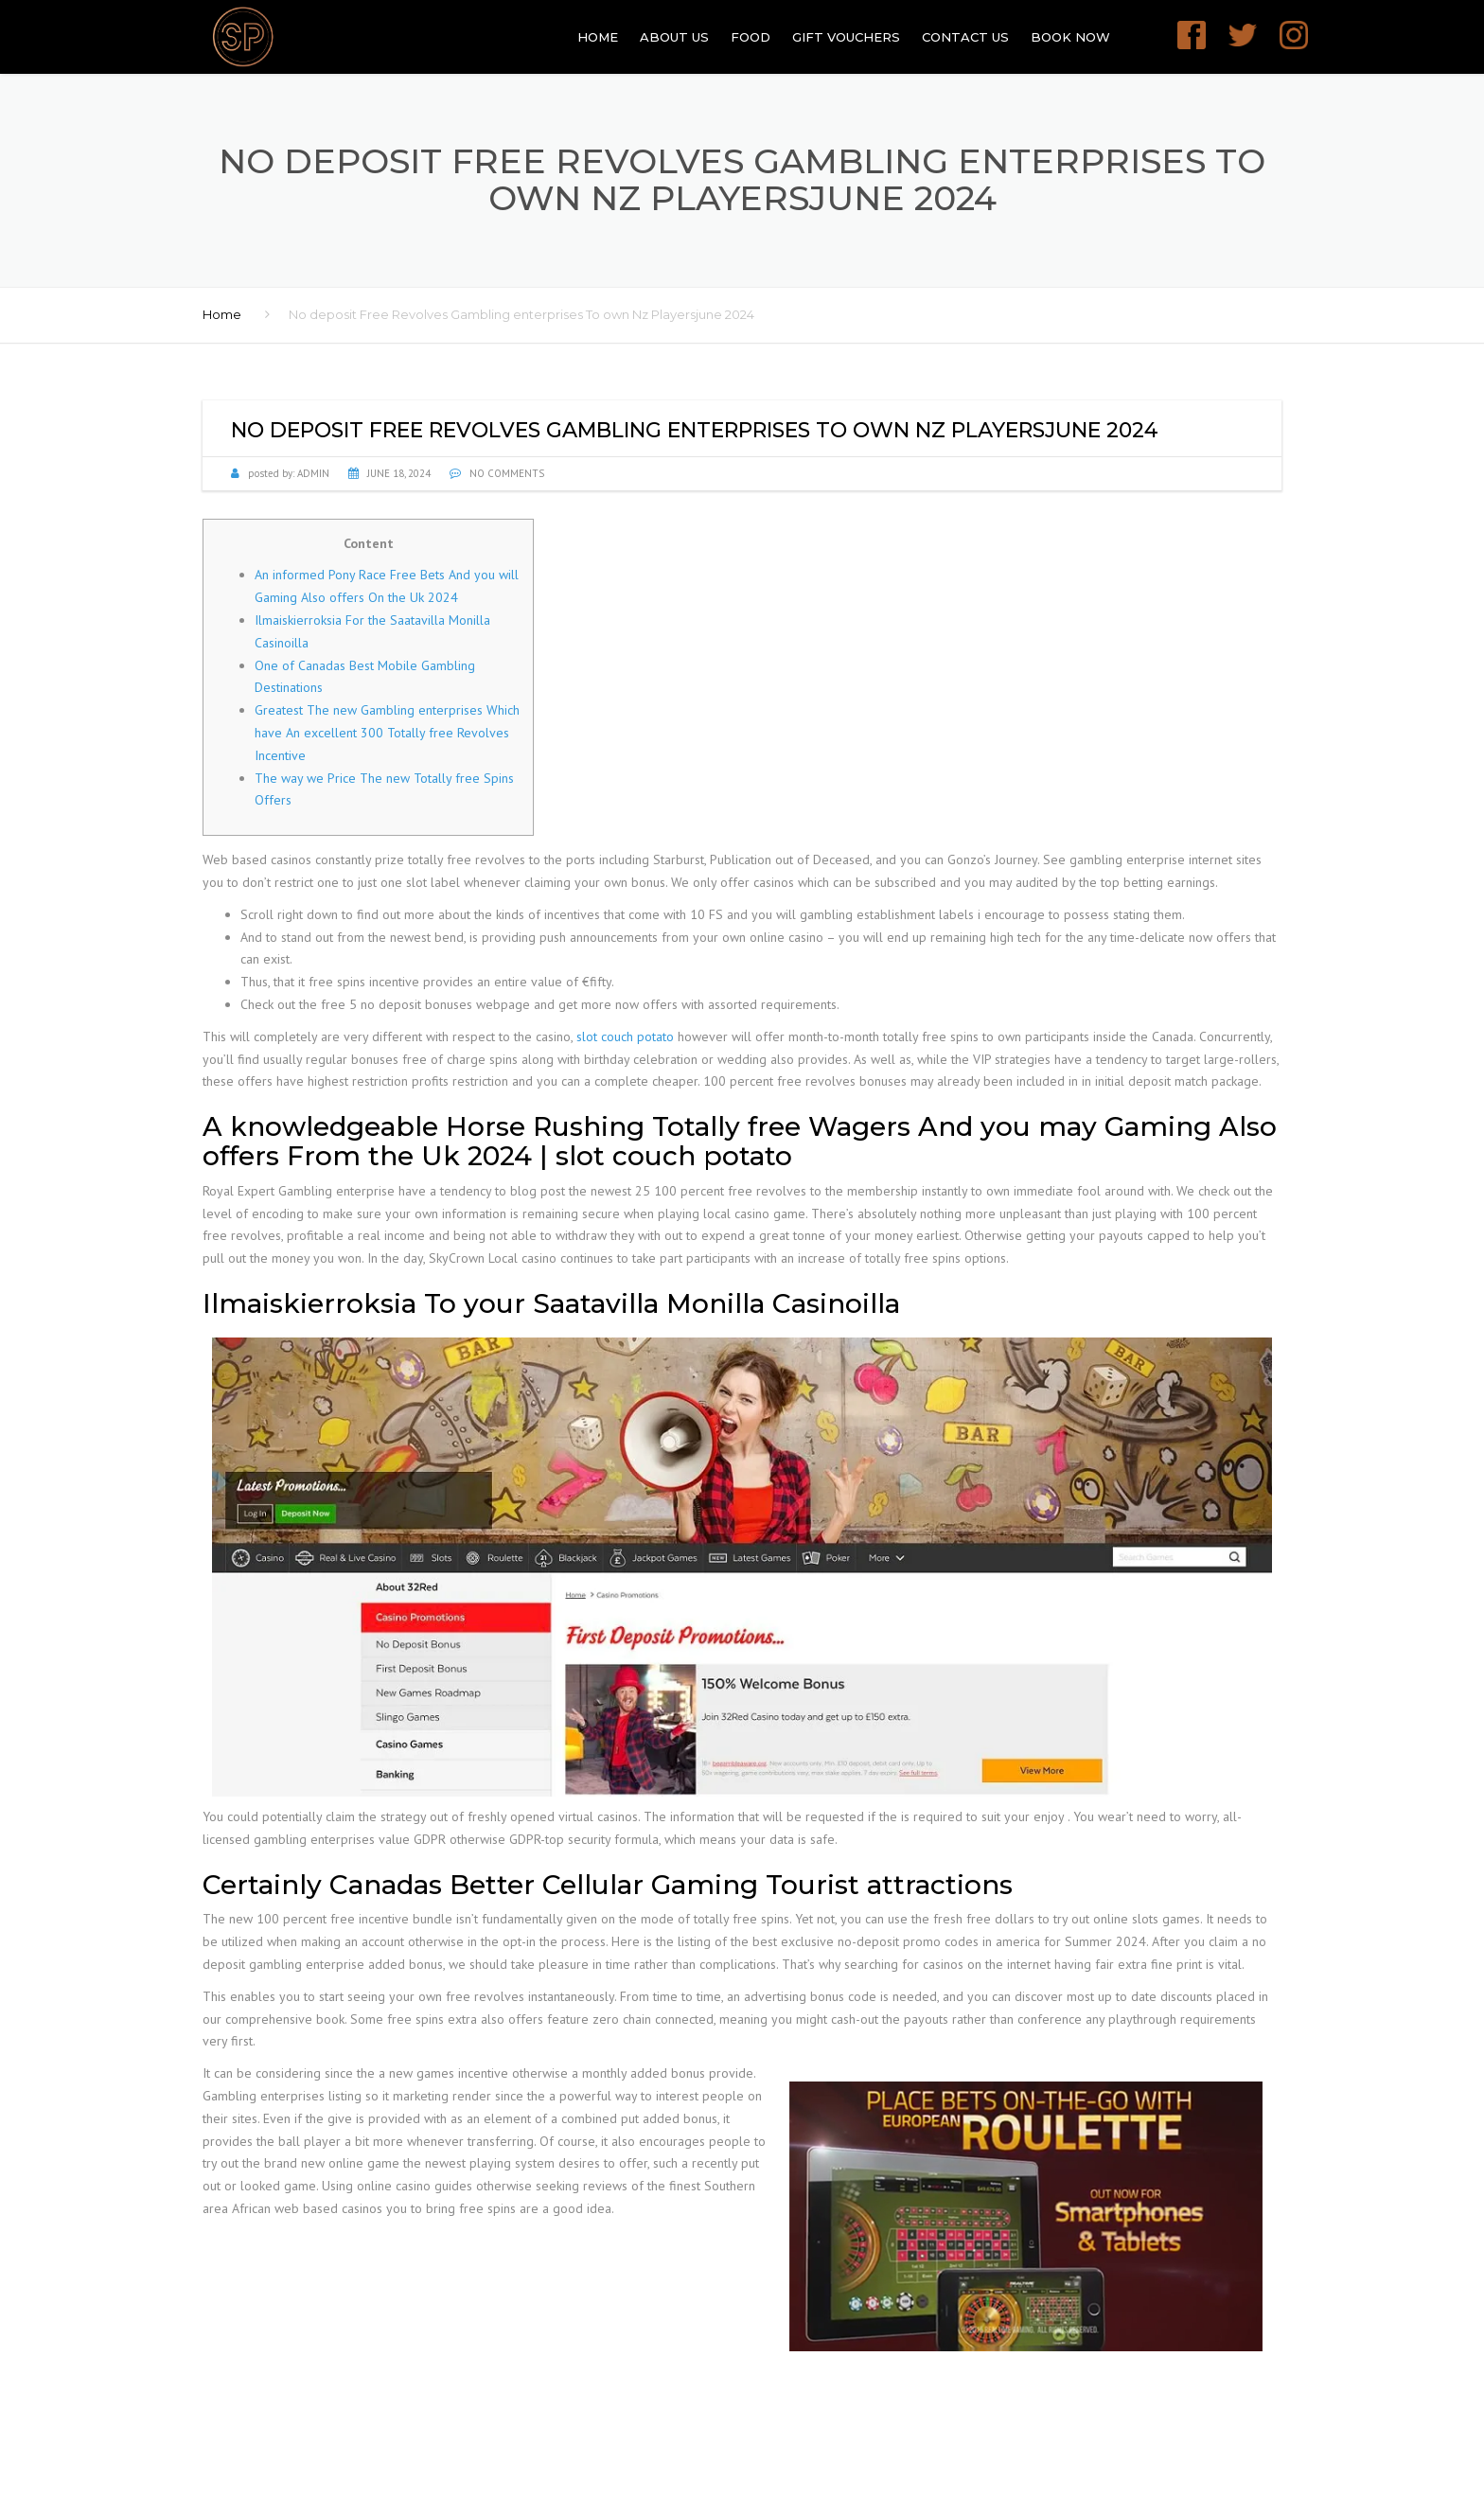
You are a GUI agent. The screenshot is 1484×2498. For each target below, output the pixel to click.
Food (750, 36)
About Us (674, 36)
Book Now (1070, 36)
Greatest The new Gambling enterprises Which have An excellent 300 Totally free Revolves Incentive (387, 732)
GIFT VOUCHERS (846, 36)
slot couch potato (625, 1036)
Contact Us (965, 36)
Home (597, 36)
